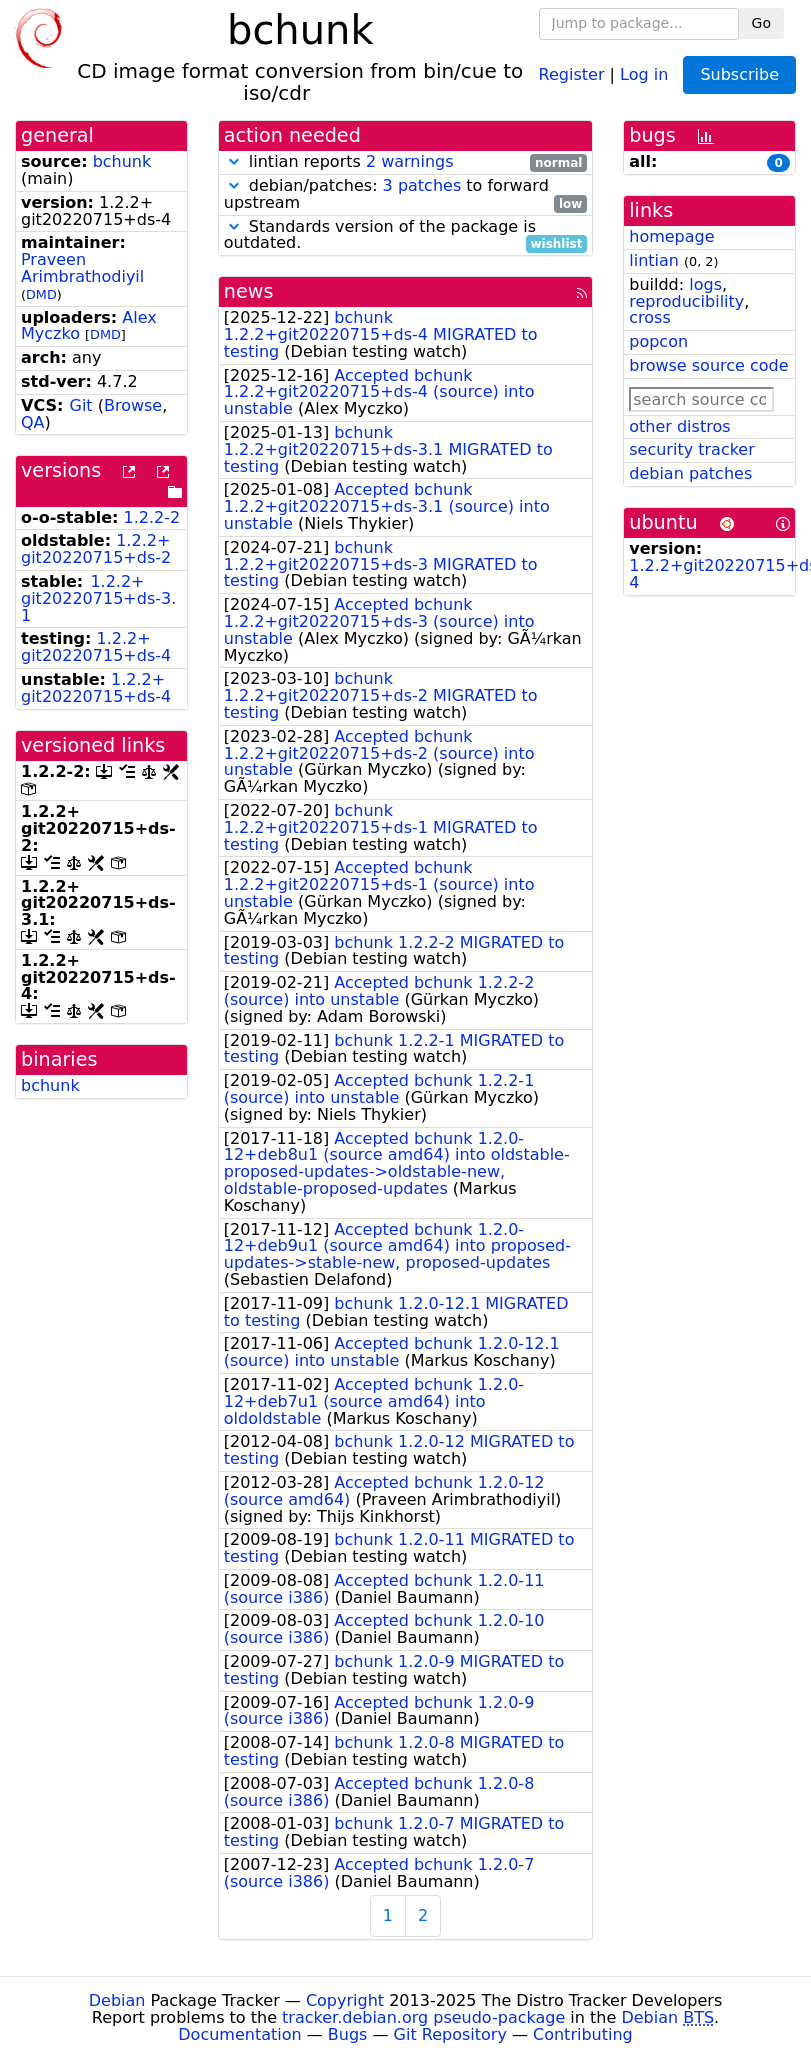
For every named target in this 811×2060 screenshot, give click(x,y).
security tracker (692, 449)
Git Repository (450, 2034)
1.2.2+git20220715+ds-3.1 (98, 598)
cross (649, 317)
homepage (671, 236)
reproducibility (686, 301)
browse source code (708, 365)
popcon (658, 341)
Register (572, 73)
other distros (679, 426)
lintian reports (406, 162)
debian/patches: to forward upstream (406, 195)
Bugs (348, 2034)
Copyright (345, 2000)
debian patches (690, 473)
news (249, 291)
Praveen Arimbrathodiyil (82, 268)
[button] (234, 161)
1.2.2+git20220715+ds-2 (96, 549)
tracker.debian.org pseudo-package (423, 2017)
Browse (133, 405)
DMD (41, 294)
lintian (654, 260)
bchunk (122, 161)
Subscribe (739, 74)
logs (705, 284)
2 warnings (410, 161)
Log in (644, 73)
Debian (117, 2000)
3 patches (422, 185)
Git (80, 405)
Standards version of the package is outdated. (406, 236)
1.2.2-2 (152, 517)
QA (33, 422)
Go (761, 23)
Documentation (239, 2034)
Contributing (583, 2034)
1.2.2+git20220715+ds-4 (96, 647)
